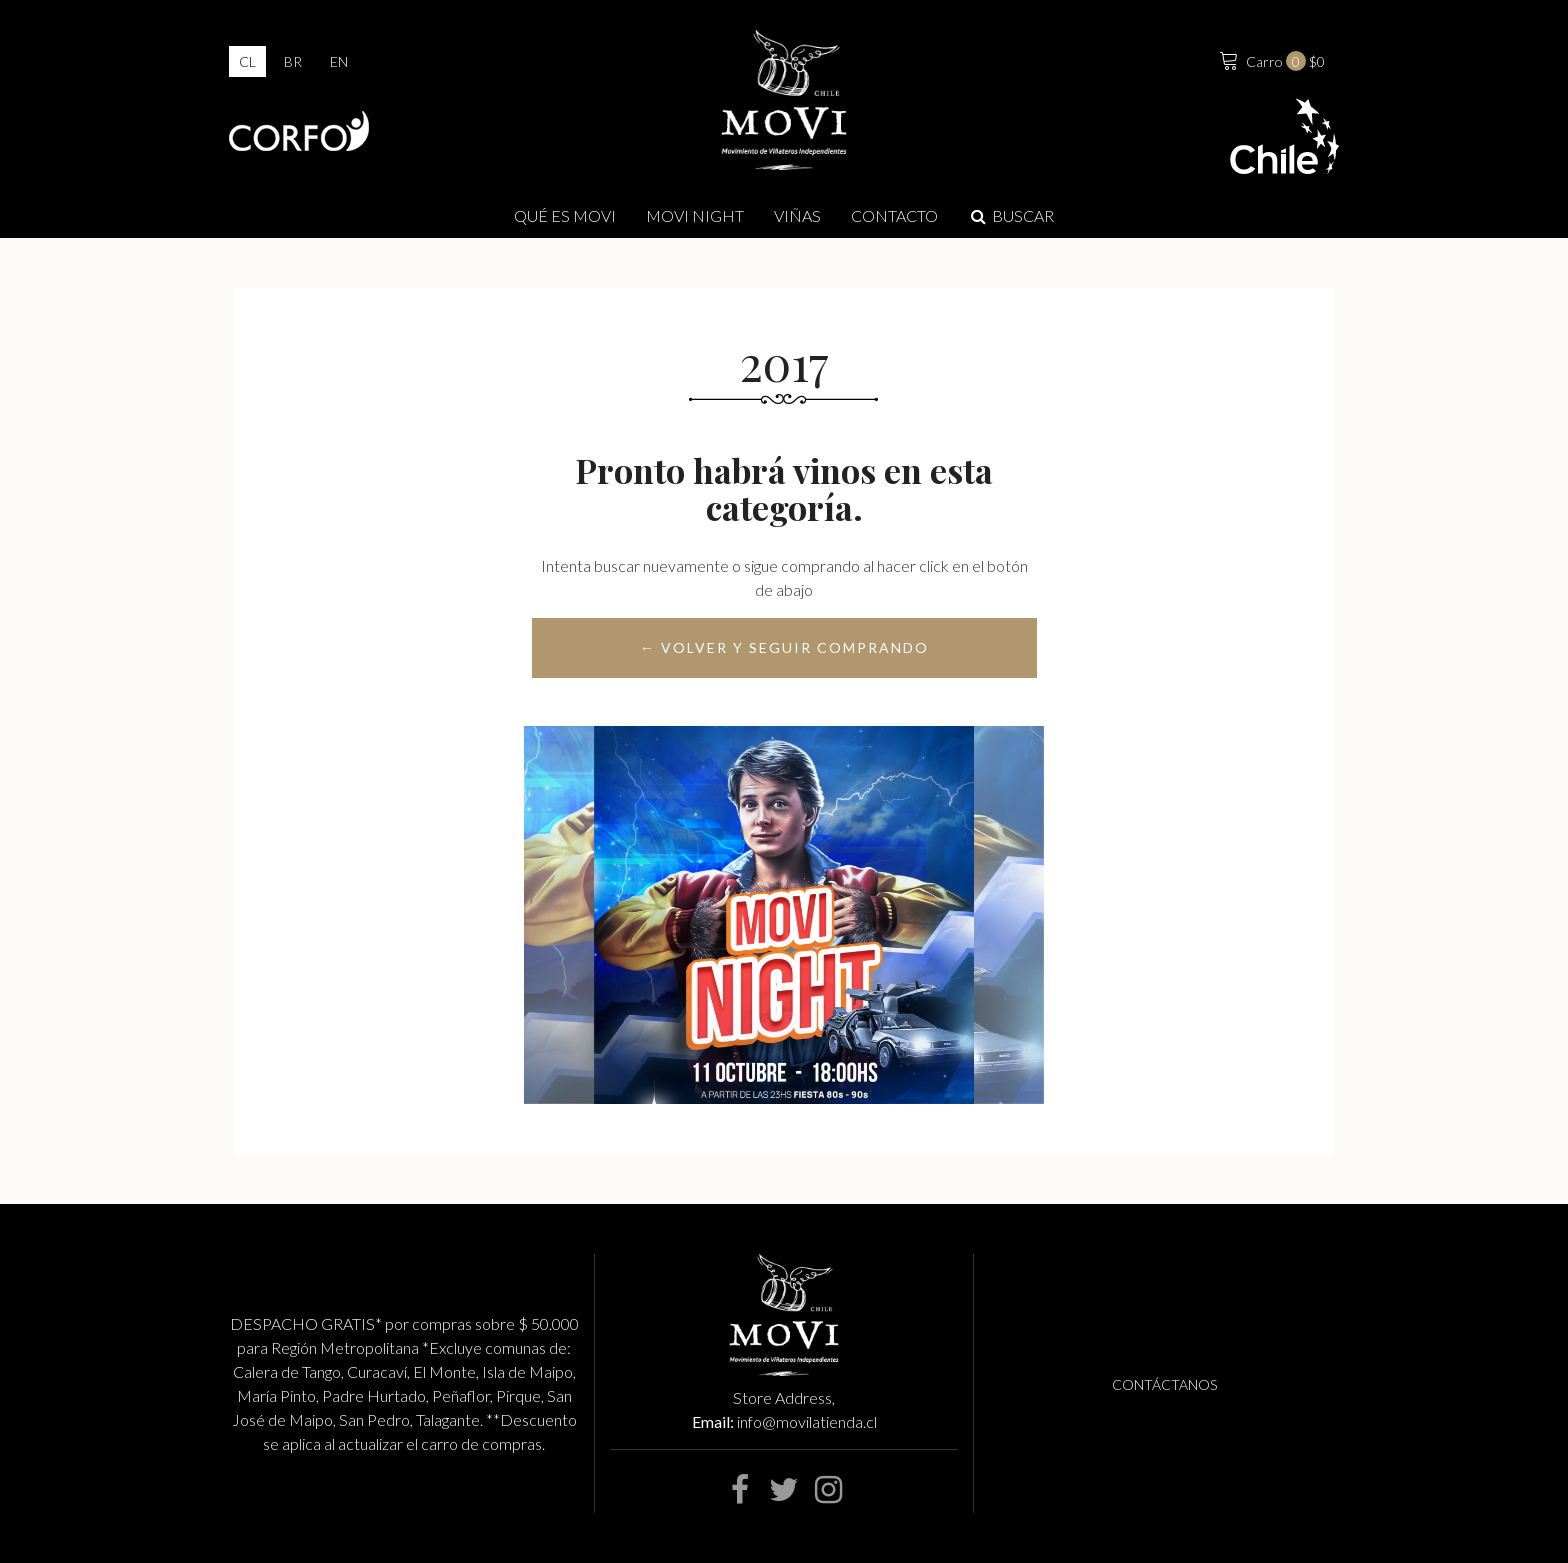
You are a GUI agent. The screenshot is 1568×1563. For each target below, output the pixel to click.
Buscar (1011, 215)
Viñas (797, 215)
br (293, 61)
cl (247, 61)
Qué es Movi (565, 215)
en (339, 61)
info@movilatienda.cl (807, 1421)
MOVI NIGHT (695, 215)
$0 (1270, 59)
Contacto (894, 215)
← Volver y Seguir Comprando (784, 647)
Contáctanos (1164, 1384)
